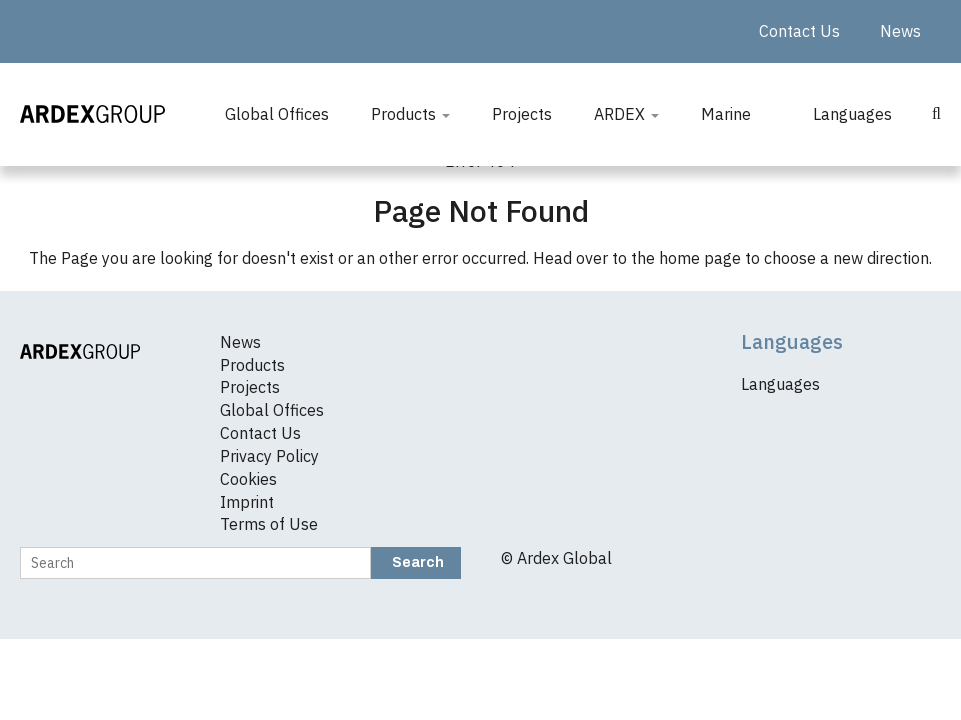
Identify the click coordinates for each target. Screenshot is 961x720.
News (900, 31)
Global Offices (277, 114)
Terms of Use (269, 524)
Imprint (247, 502)
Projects (522, 114)
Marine (726, 114)
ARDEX (626, 114)
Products (410, 114)
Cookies (248, 479)
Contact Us (799, 31)
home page (700, 258)
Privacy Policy (269, 456)
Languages (852, 114)
